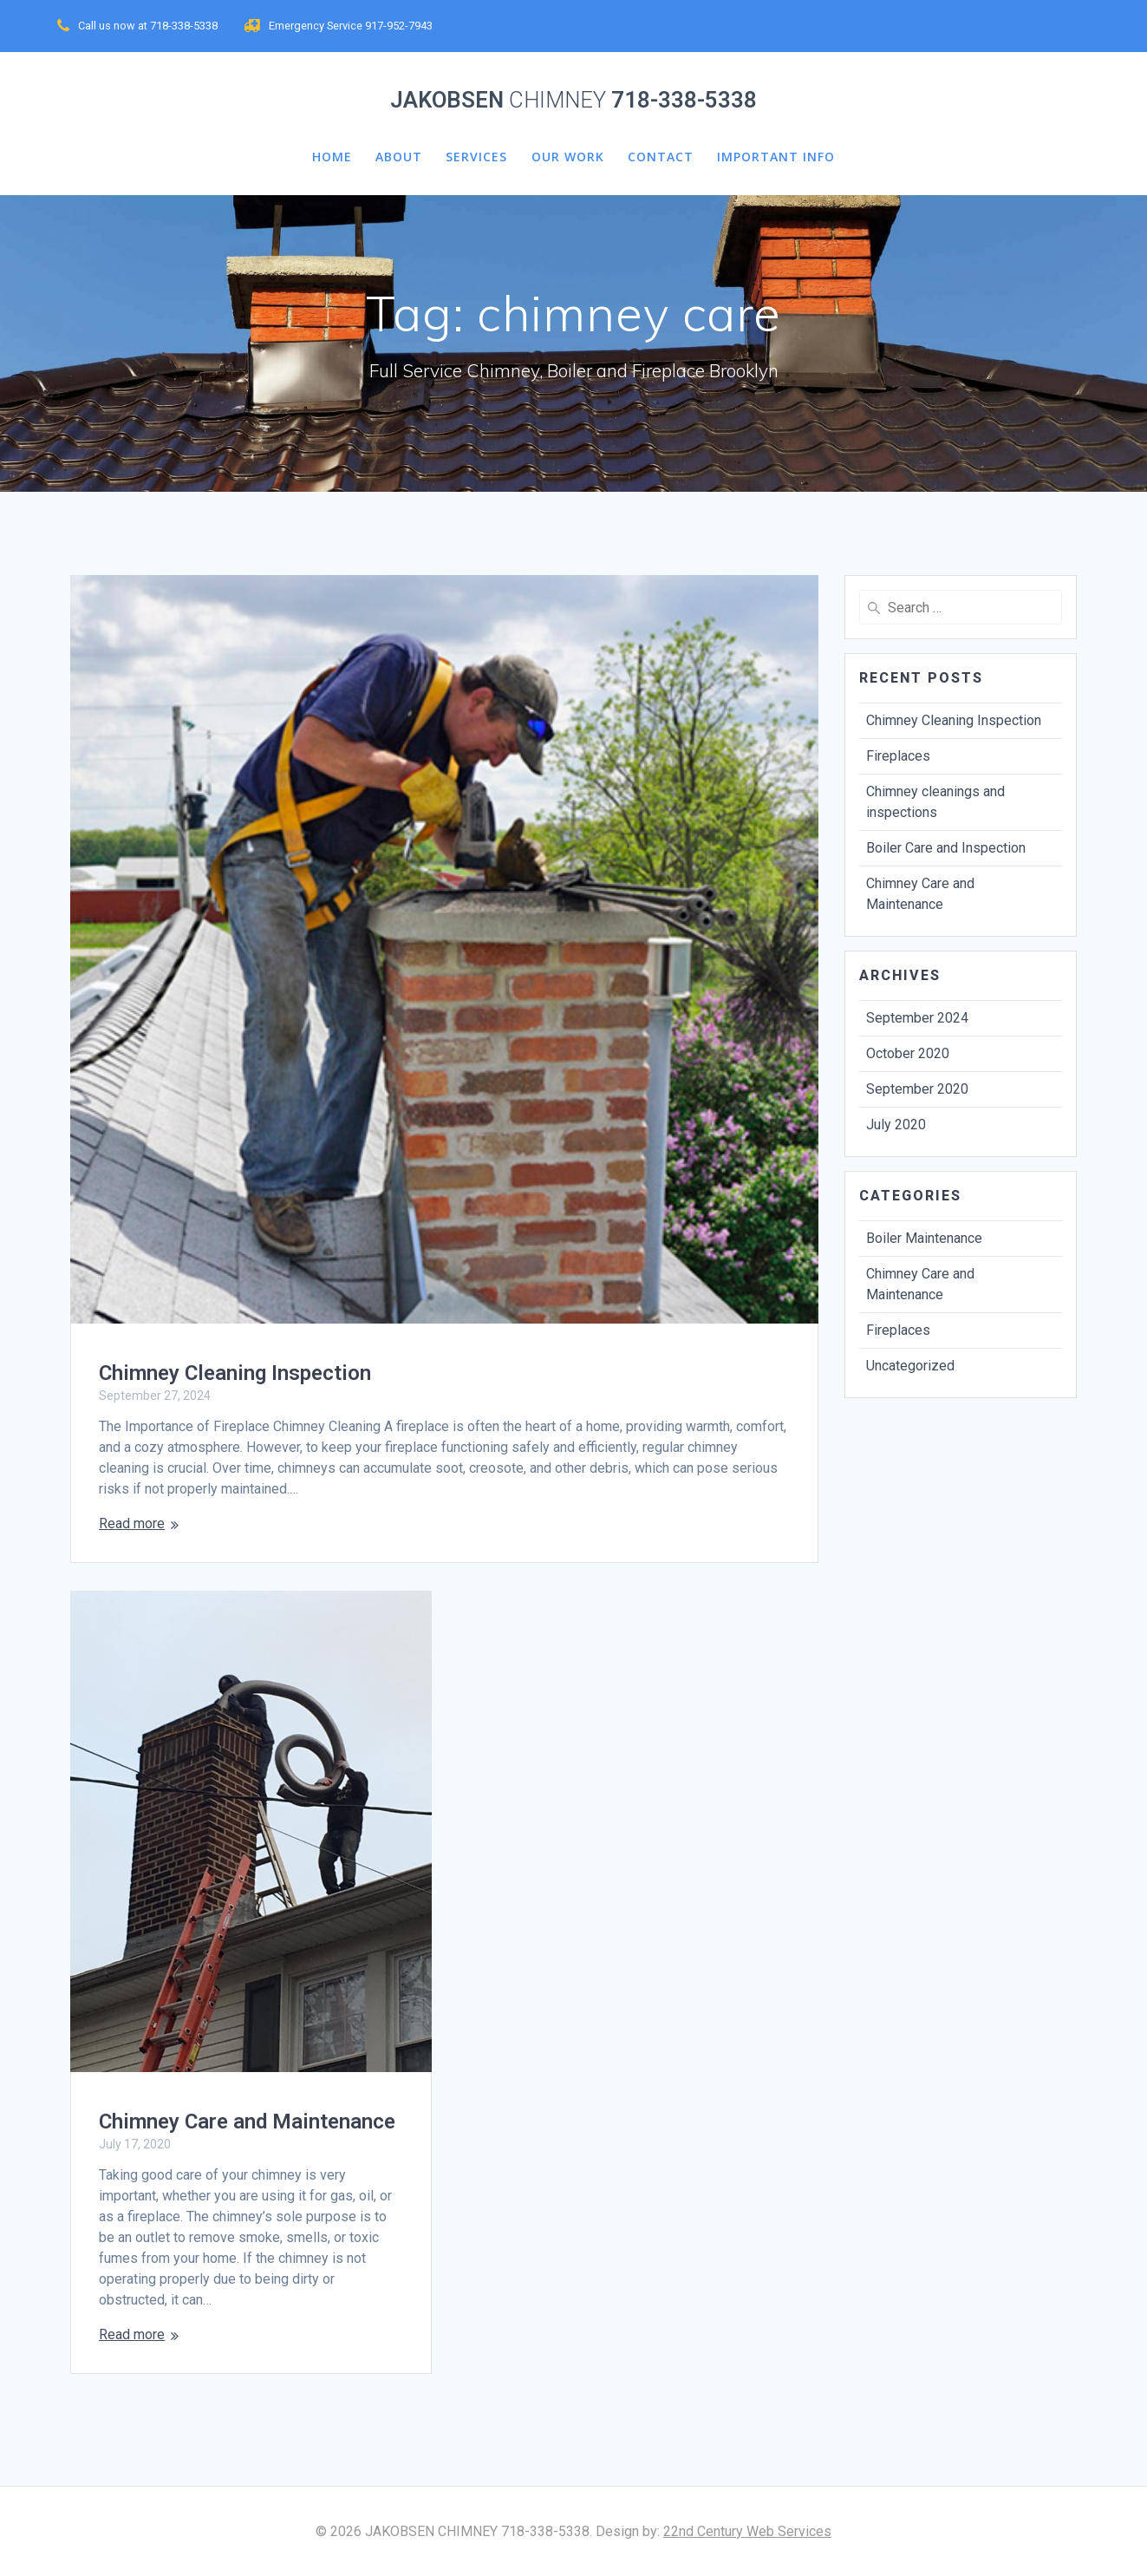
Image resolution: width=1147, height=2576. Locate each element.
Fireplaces (898, 756)
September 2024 (917, 1018)
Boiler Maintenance (924, 1238)
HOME (332, 156)
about (398, 156)
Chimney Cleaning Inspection (235, 1373)
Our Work (567, 156)
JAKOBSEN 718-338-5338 (573, 100)
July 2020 (896, 1124)
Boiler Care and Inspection (946, 848)
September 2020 (917, 1089)
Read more (132, 1523)
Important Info (776, 156)
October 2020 (907, 1053)
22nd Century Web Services (747, 2531)
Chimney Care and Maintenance (247, 2121)
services (476, 156)
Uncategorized (910, 1365)
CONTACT (661, 156)
